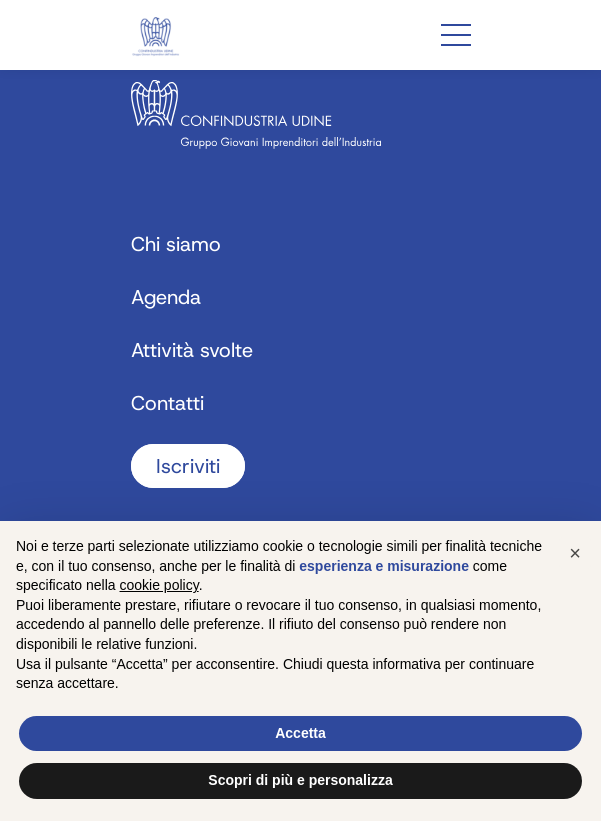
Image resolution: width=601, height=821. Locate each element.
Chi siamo (176, 244)
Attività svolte (192, 350)
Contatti (167, 403)
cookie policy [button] (159, 585)
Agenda (166, 297)
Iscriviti (188, 466)
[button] (575, 553)
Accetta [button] (300, 733)
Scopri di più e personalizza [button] (300, 780)
